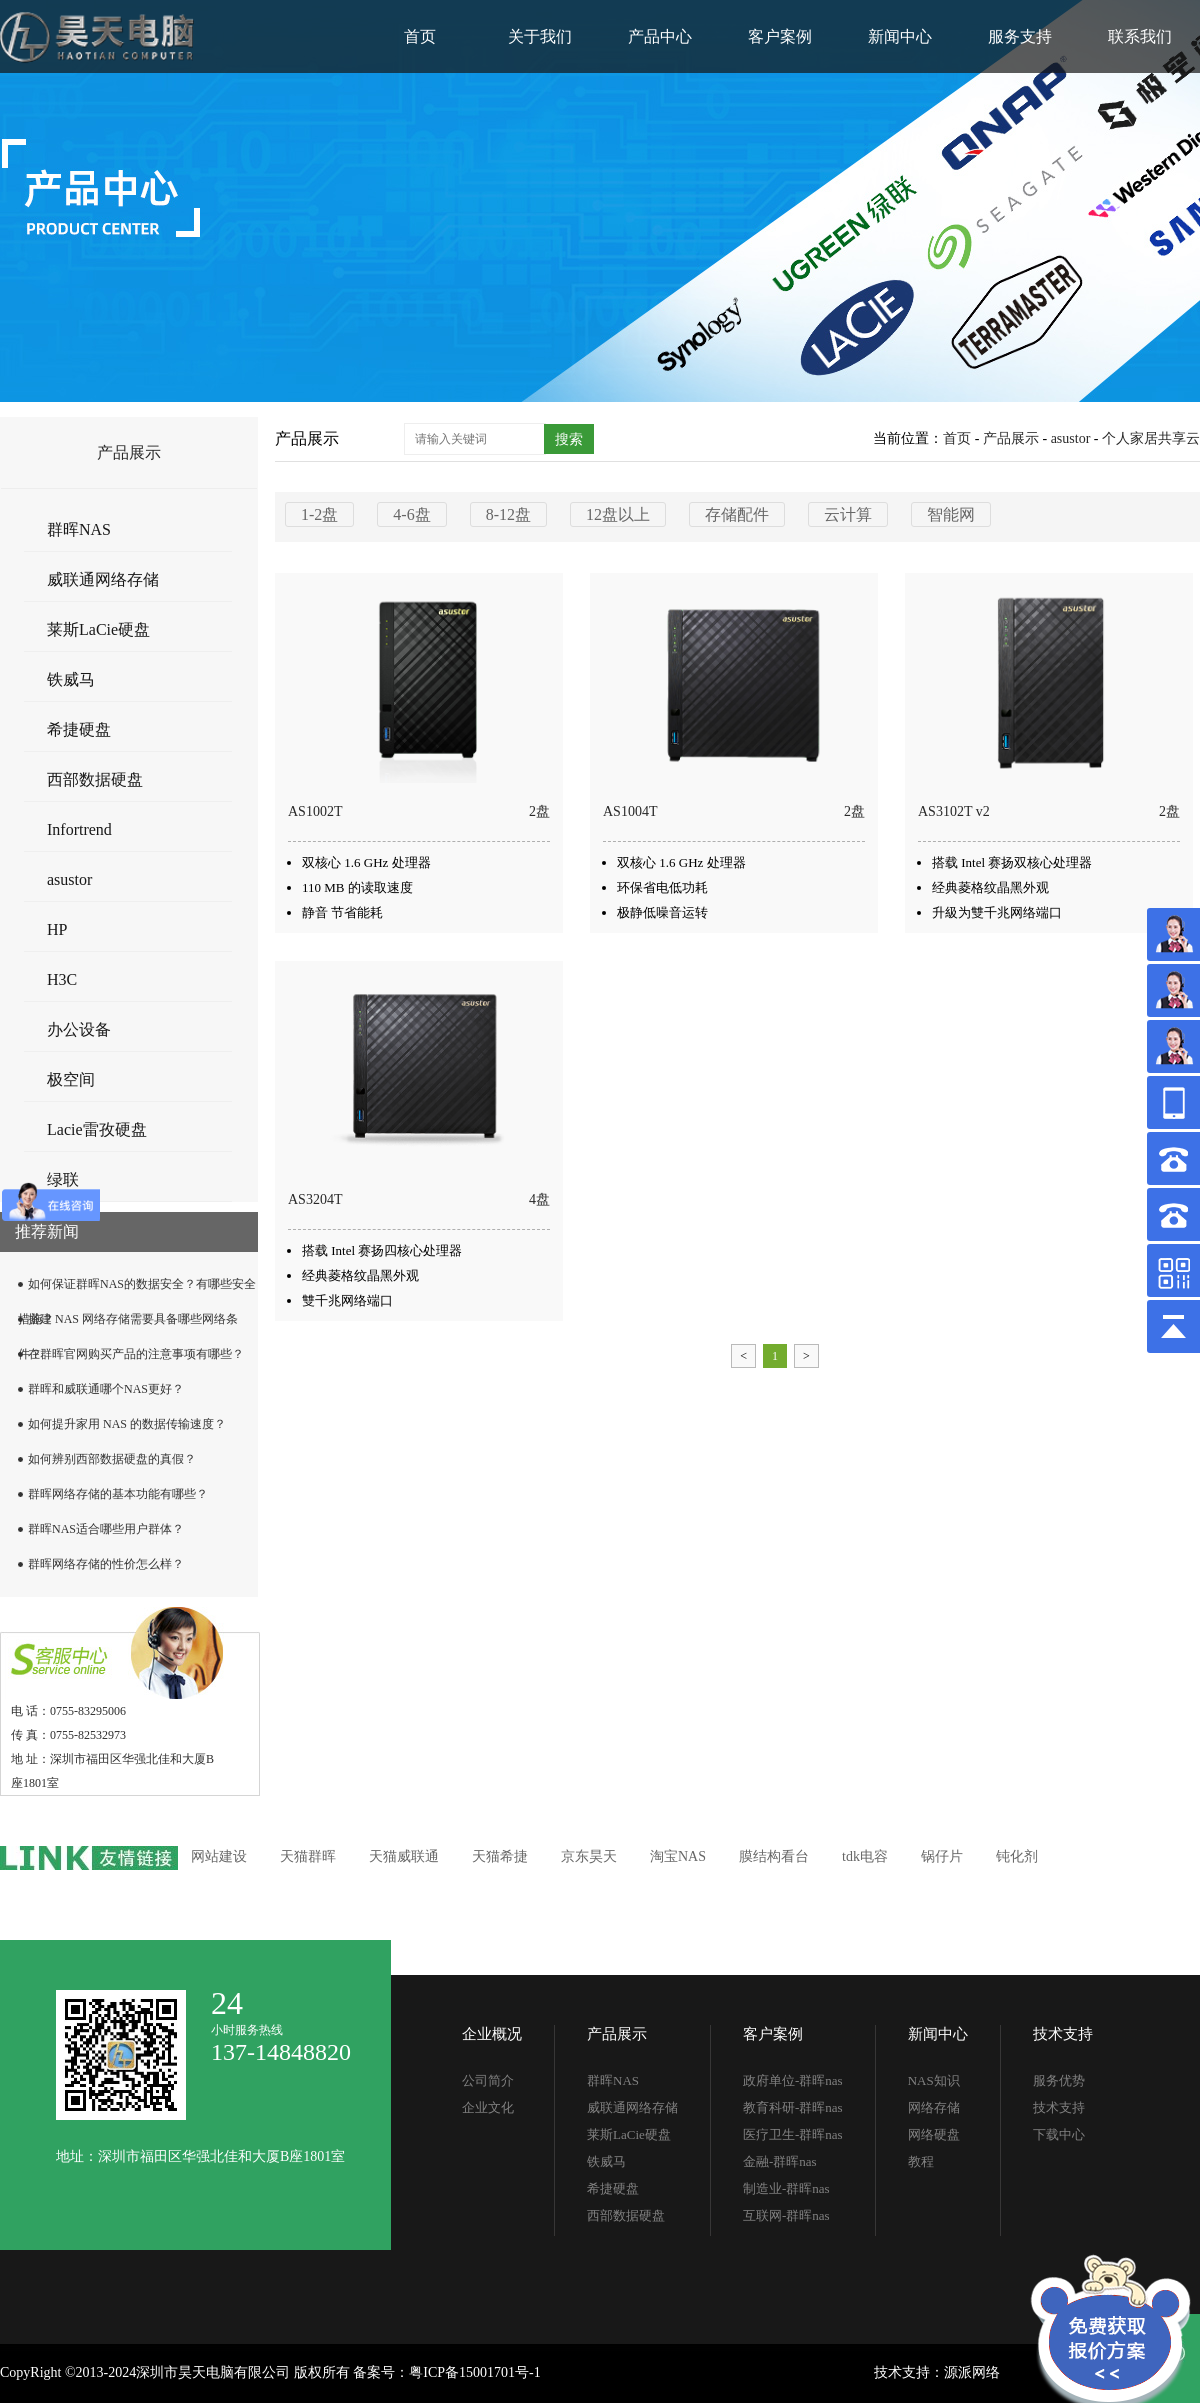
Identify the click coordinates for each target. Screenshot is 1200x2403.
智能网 (951, 514)
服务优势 (1059, 2080)
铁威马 (71, 679)
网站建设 (219, 1856)
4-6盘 (411, 514)
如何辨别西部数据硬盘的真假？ (112, 1459)
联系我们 (1140, 36)
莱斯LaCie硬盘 (98, 629)
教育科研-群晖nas (793, 2107)
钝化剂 (1017, 1856)
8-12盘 (508, 514)
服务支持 (1020, 36)
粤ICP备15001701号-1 (474, 2372)
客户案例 (780, 36)
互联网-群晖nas (786, 2215)
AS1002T (315, 811)
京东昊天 (589, 1856)
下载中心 (1059, 2134)
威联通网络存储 (103, 579)
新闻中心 (900, 36)
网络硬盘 (934, 2134)
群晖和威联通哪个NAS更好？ (106, 1389)
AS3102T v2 (954, 811)
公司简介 (488, 2080)
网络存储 (934, 2107)
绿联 (63, 1179)
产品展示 (1011, 438)
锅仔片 (942, 1856)
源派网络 (972, 2372)
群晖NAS (79, 529)
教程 (921, 2161)
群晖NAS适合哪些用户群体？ (106, 1529)
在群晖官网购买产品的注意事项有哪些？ (136, 1354)
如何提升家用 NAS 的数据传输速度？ (127, 1424)
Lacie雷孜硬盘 (97, 1129)
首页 (420, 36)
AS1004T (630, 811)
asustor (69, 879)
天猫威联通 (404, 1856)
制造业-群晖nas (786, 2188)
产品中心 (660, 36)
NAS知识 (934, 2080)
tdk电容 (865, 1856)
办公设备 (79, 1029)
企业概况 (492, 2034)
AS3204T (315, 1199)
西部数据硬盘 (95, 779)
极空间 (71, 1079)
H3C (62, 979)
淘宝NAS (678, 1856)
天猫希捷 (500, 1856)
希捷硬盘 (79, 729)
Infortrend (79, 829)
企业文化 (488, 2107)
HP (57, 929)
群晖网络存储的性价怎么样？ (106, 1564)
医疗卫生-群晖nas (793, 2134)
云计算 (848, 514)
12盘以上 (618, 514)
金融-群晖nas (780, 2161)
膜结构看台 (774, 1856)
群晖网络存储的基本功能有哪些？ (118, 1494)
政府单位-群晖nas (793, 2080)
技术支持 (1063, 2034)
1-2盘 (319, 514)
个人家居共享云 (1151, 438)
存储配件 (737, 514)
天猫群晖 (308, 1856)
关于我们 (540, 36)
